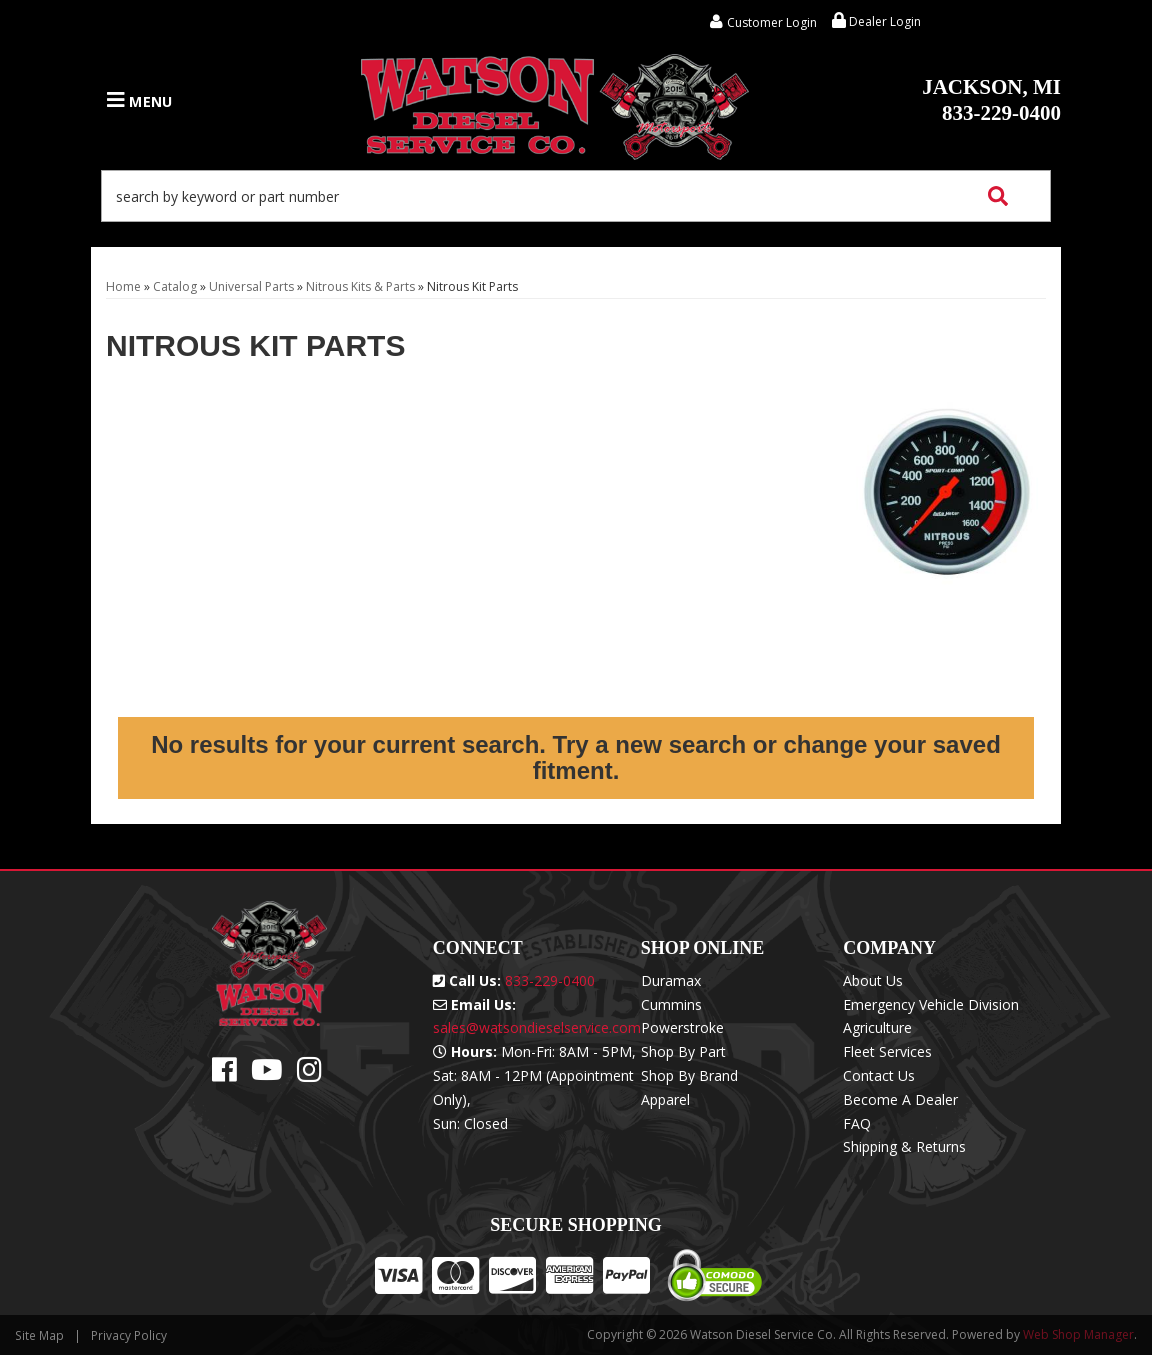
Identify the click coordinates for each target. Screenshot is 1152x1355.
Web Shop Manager (1078, 1334)
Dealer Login (876, 21)
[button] (576, 196)
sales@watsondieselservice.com (537, 1027)
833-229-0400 (991, 100)
